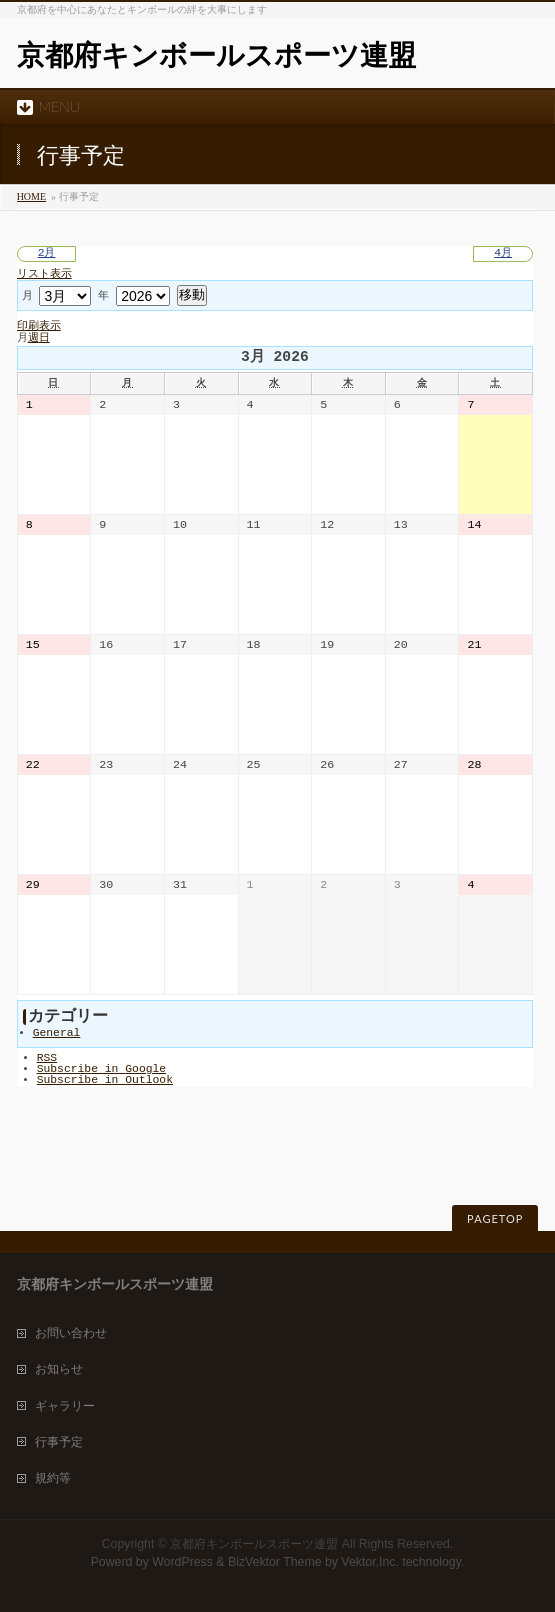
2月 (47, 253)
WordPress (182, 1562)
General (57, 1033)
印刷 (39, 326)
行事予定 (59, 1442)
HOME (31, 196)
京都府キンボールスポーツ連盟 (216, 55)
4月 (503, 253)
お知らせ (59, 1369)
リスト (44, 274)
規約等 (53, 1478)
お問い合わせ (71, 1333)
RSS (47, 1058)
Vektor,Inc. (370, 1562)
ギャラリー (65, 1406)
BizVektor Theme (275, 1562)
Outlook (105, 1080)
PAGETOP (495, 1218)
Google (102, 1069)
